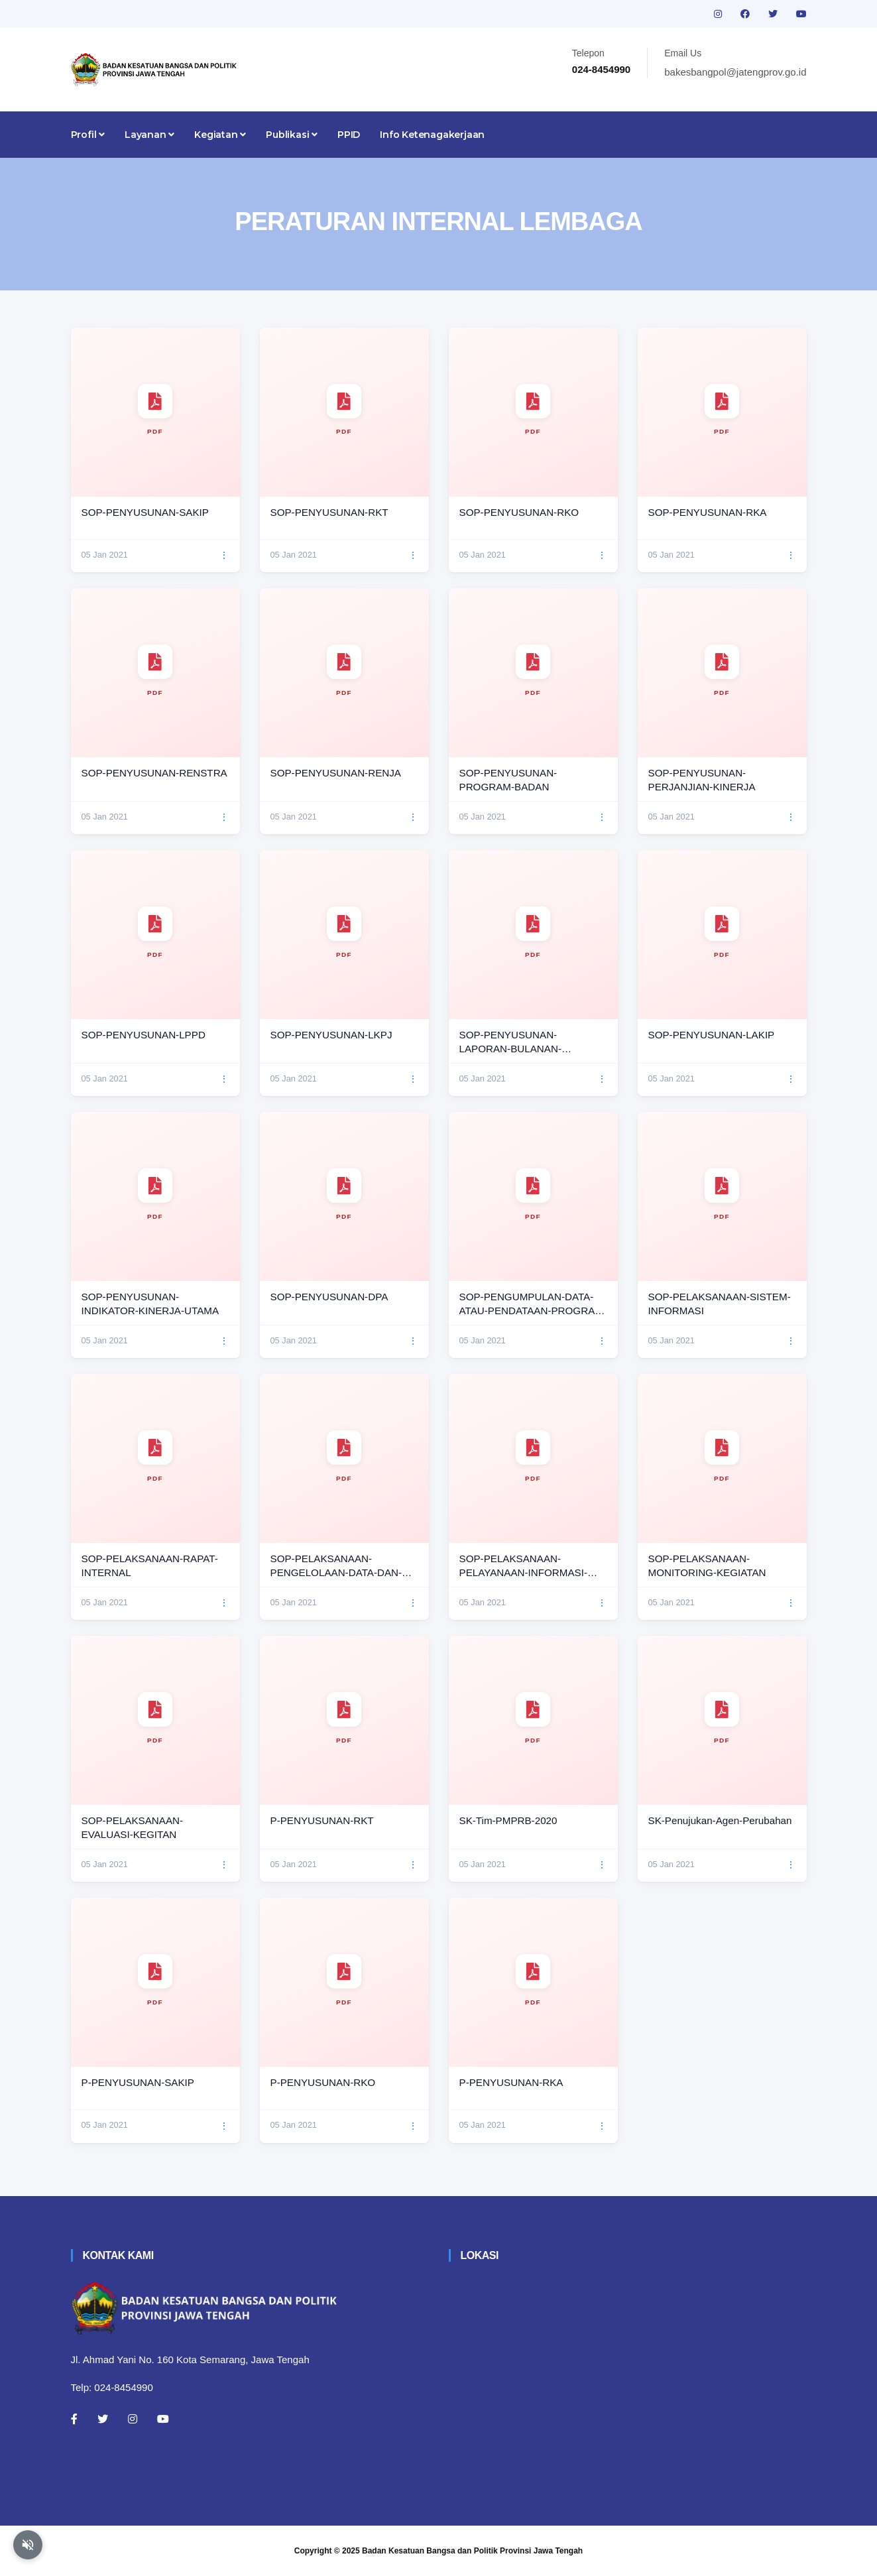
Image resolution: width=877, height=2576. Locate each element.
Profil (88, 135)
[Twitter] (103, 2419)
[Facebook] (74, 2419)
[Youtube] (163, 2419)
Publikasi (292, 135)
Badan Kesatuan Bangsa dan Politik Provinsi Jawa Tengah (472, 2550)
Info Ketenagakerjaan (432, 135)
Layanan (149, 135)
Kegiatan (220, 135)
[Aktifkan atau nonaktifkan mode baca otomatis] (27, 2544)
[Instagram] (132, 2419)
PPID (348, 135)
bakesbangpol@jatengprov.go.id (735, 72)
